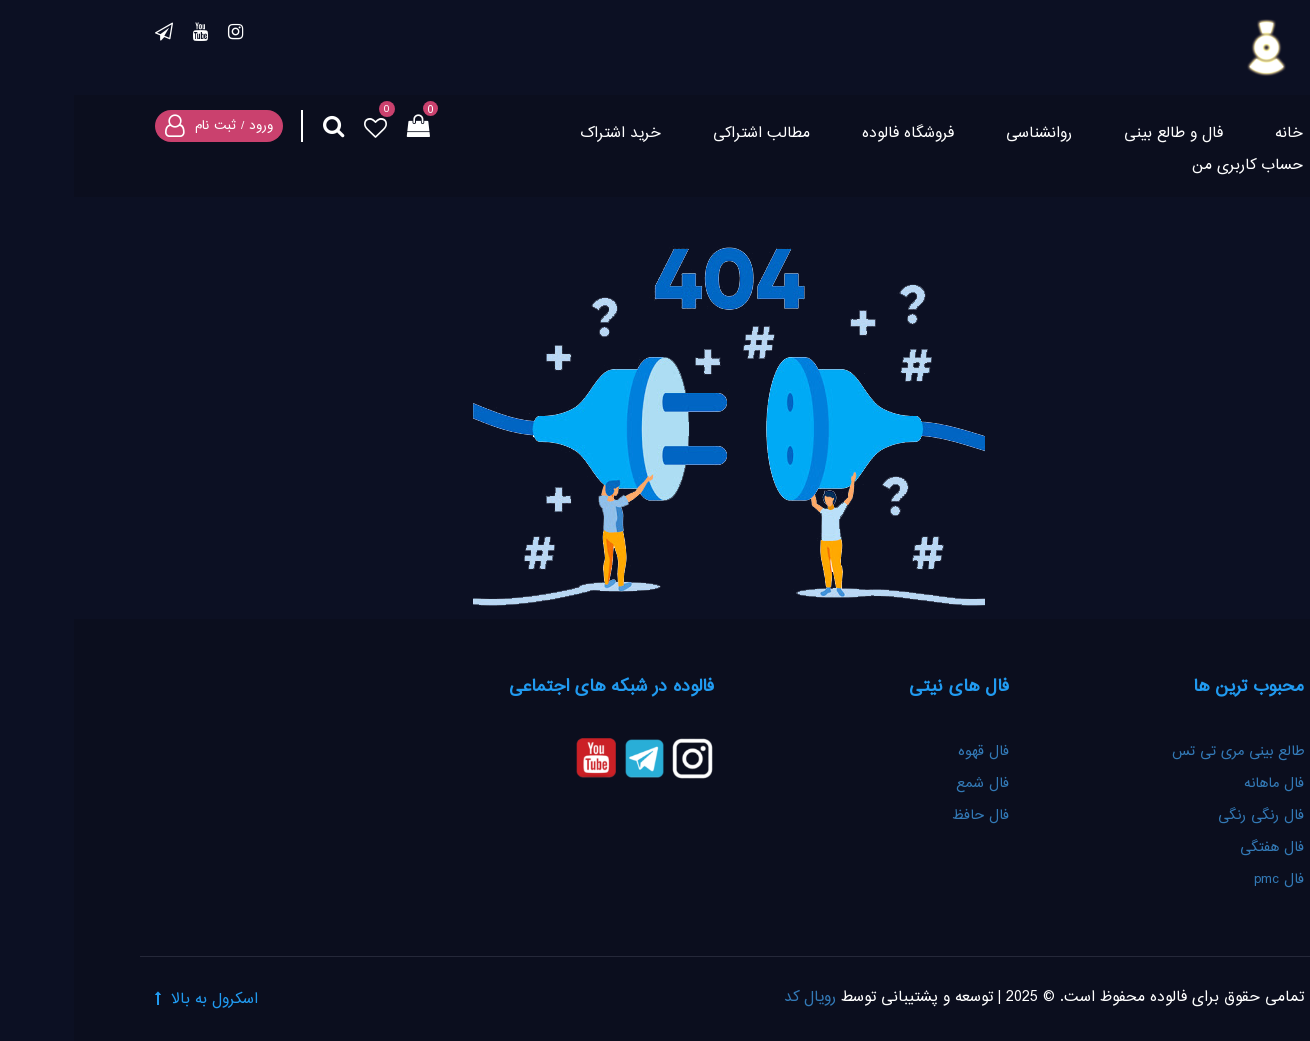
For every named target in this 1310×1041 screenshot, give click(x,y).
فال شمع (908, 784)
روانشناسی (965, 133)
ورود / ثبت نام (160, 126)
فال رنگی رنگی (1187, 816)
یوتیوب (126, 35)
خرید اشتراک (546, 133)
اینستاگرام (161, 35)
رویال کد (736, 997)
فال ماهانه (1200, 784)
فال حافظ (904, 816)
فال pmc (1205, 880)
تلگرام (90, 35)
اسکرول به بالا (140, 999)
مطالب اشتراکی (687, 133)
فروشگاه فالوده (834, 133)
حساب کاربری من (1173, 165)
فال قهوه (909, 752)
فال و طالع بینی (1099, 133)
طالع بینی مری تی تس (1164, 752)
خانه (1215, 133)
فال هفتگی (1198, 848)
